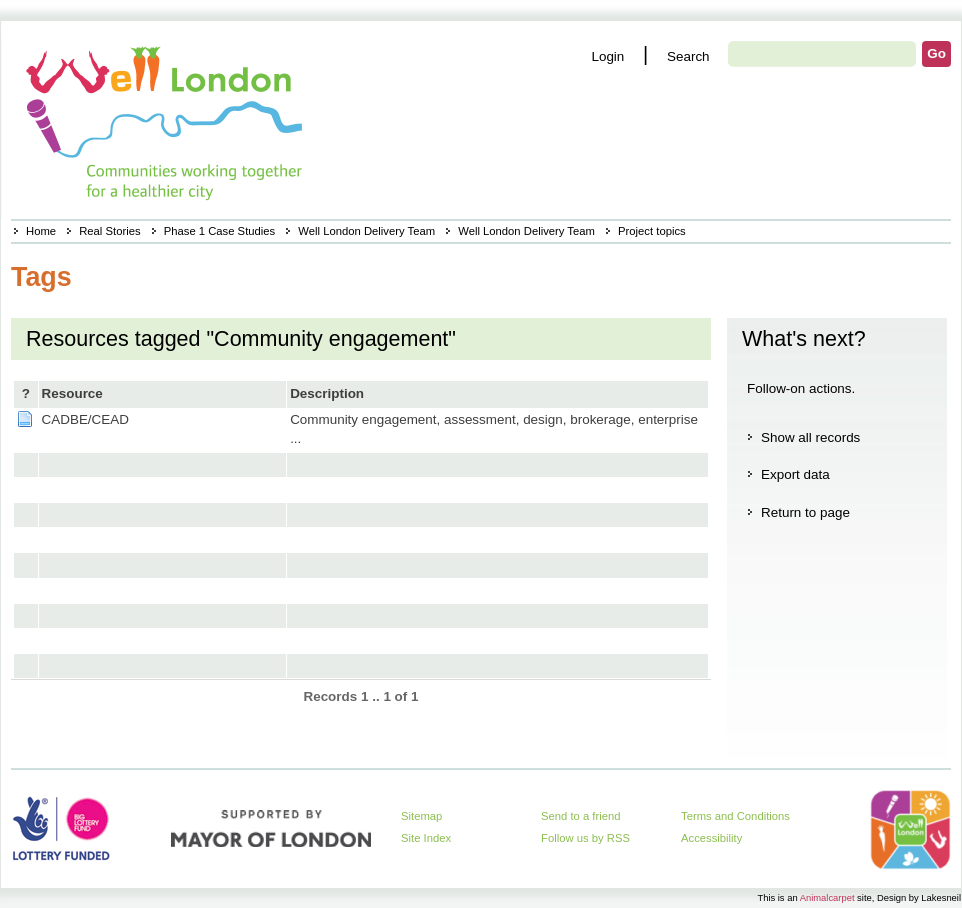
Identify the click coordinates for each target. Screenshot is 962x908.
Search (688, 56)
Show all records (810, 437)
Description (327, 393)
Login (607, 56)
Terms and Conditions (735, 816)
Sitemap (421, 816)
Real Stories (109, 231)
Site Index (426, 838)
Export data (795, 474)
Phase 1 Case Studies (219, 231)
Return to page (805, 512)
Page (25, 419)
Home (41, 231)
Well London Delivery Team (366, 231)
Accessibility (711, 838)
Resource (72, 393)
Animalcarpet (827, 897)
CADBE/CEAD (85, 419)
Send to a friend (581, 816)
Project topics (652, 231)
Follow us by (585, 838)
